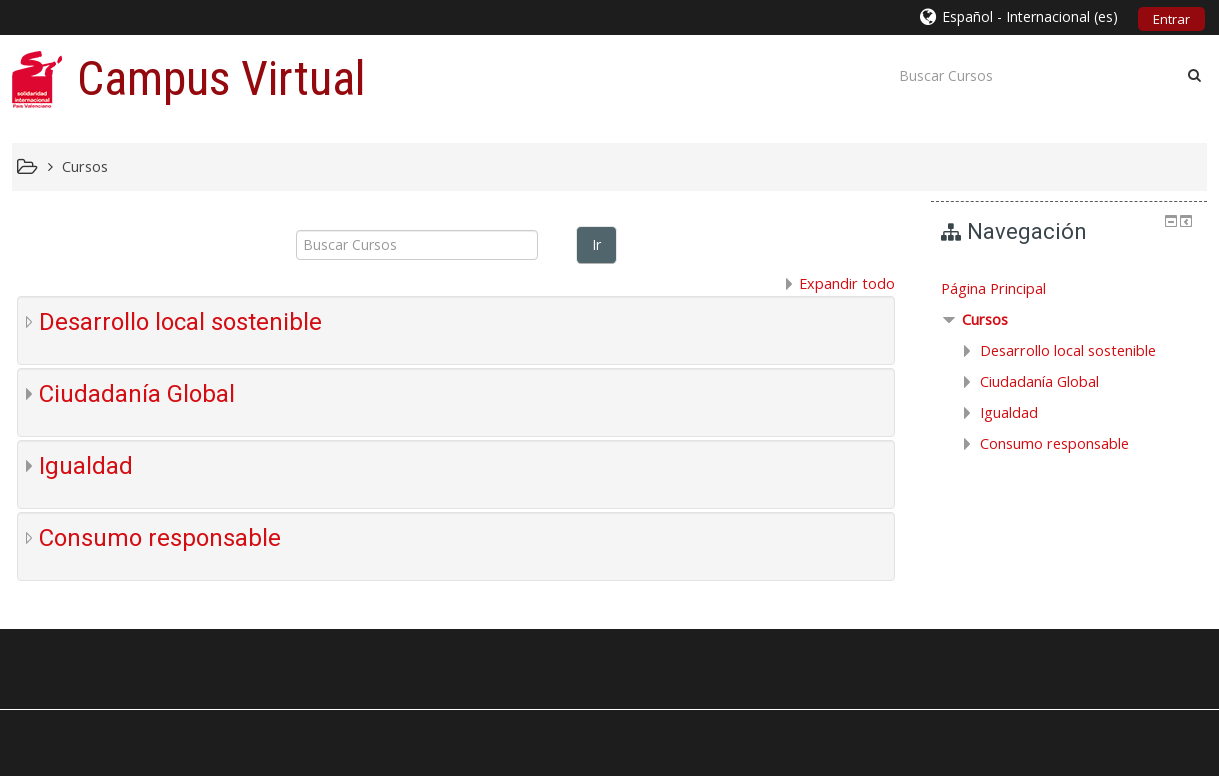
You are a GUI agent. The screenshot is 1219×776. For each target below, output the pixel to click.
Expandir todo (847, 283)
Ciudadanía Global (137, 394)
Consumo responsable (160, 538)
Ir (596, 244)
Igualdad (86, 466)
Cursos (985, 319)
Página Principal (993, 288)
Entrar (1171, 19)
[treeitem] (1069, 289)
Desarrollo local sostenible (180, 322)
